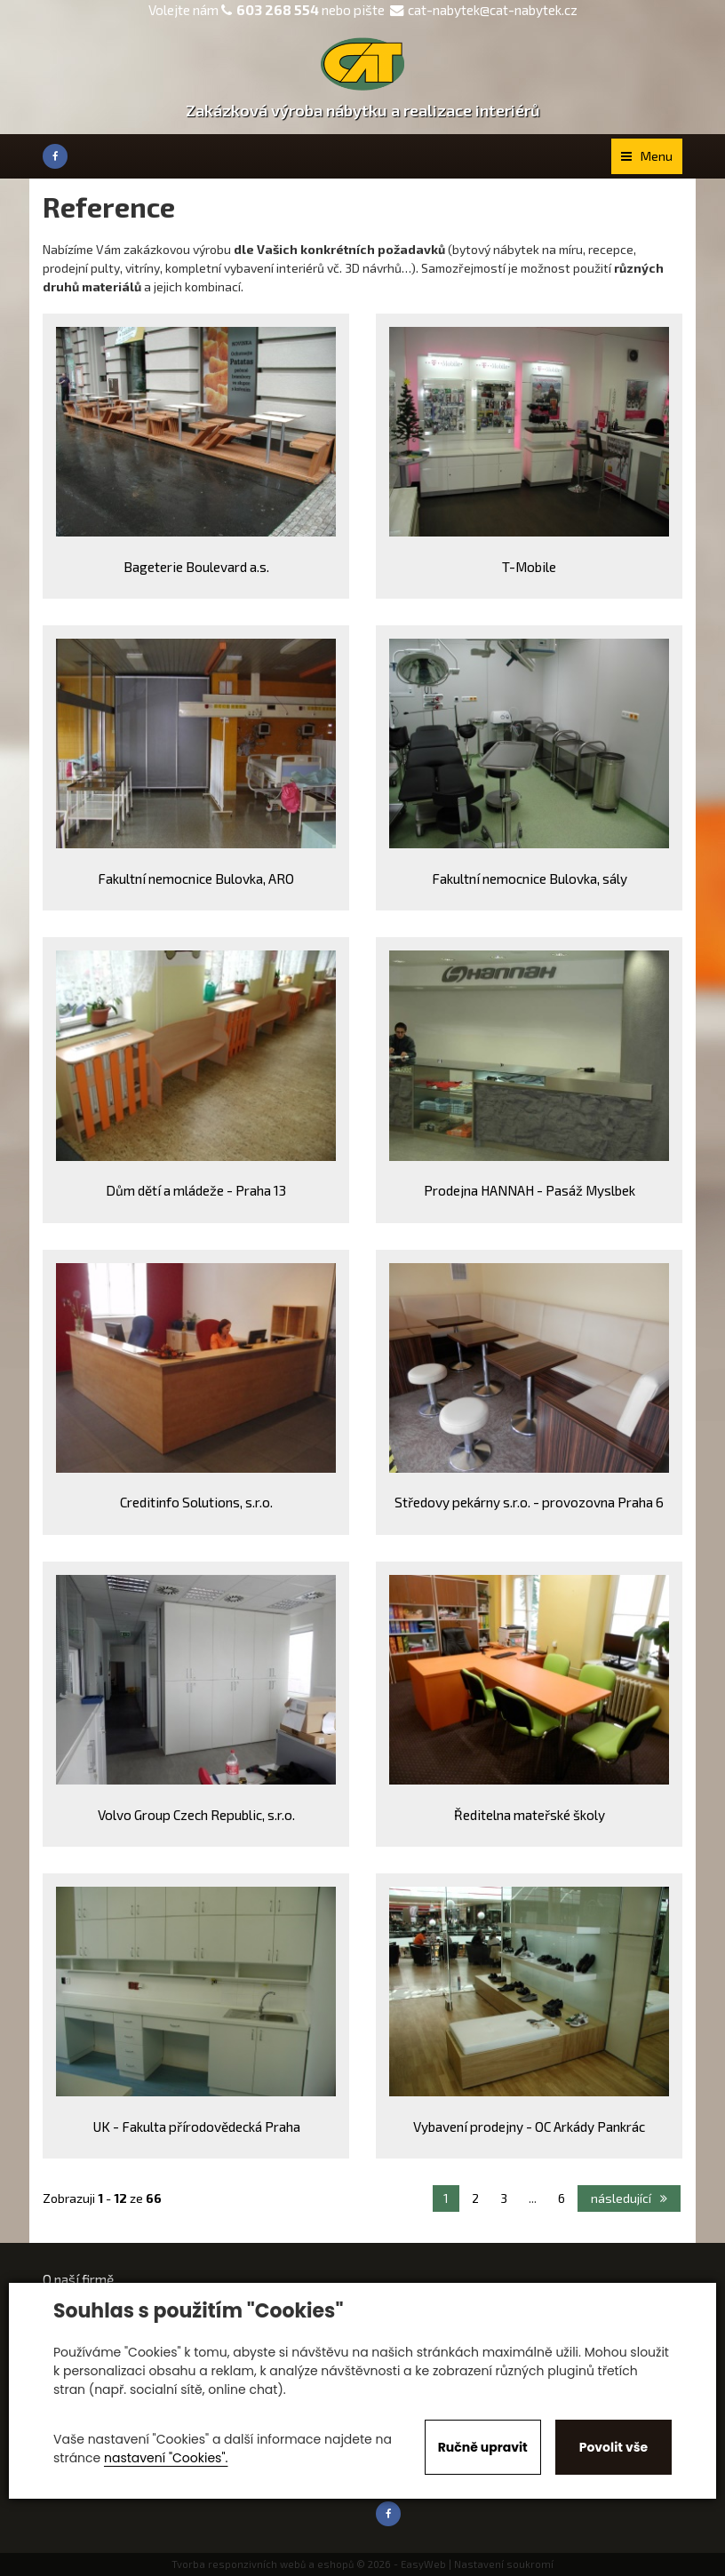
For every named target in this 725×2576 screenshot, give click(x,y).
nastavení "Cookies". (165, 2458)
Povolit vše (613, 2447)
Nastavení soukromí (504, 2564)
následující (629, 2198)
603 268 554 (277, 10)
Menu (647, 155)
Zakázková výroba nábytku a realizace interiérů (363, 110)
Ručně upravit (483, 2447)
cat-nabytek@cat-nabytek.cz (484, 10)
